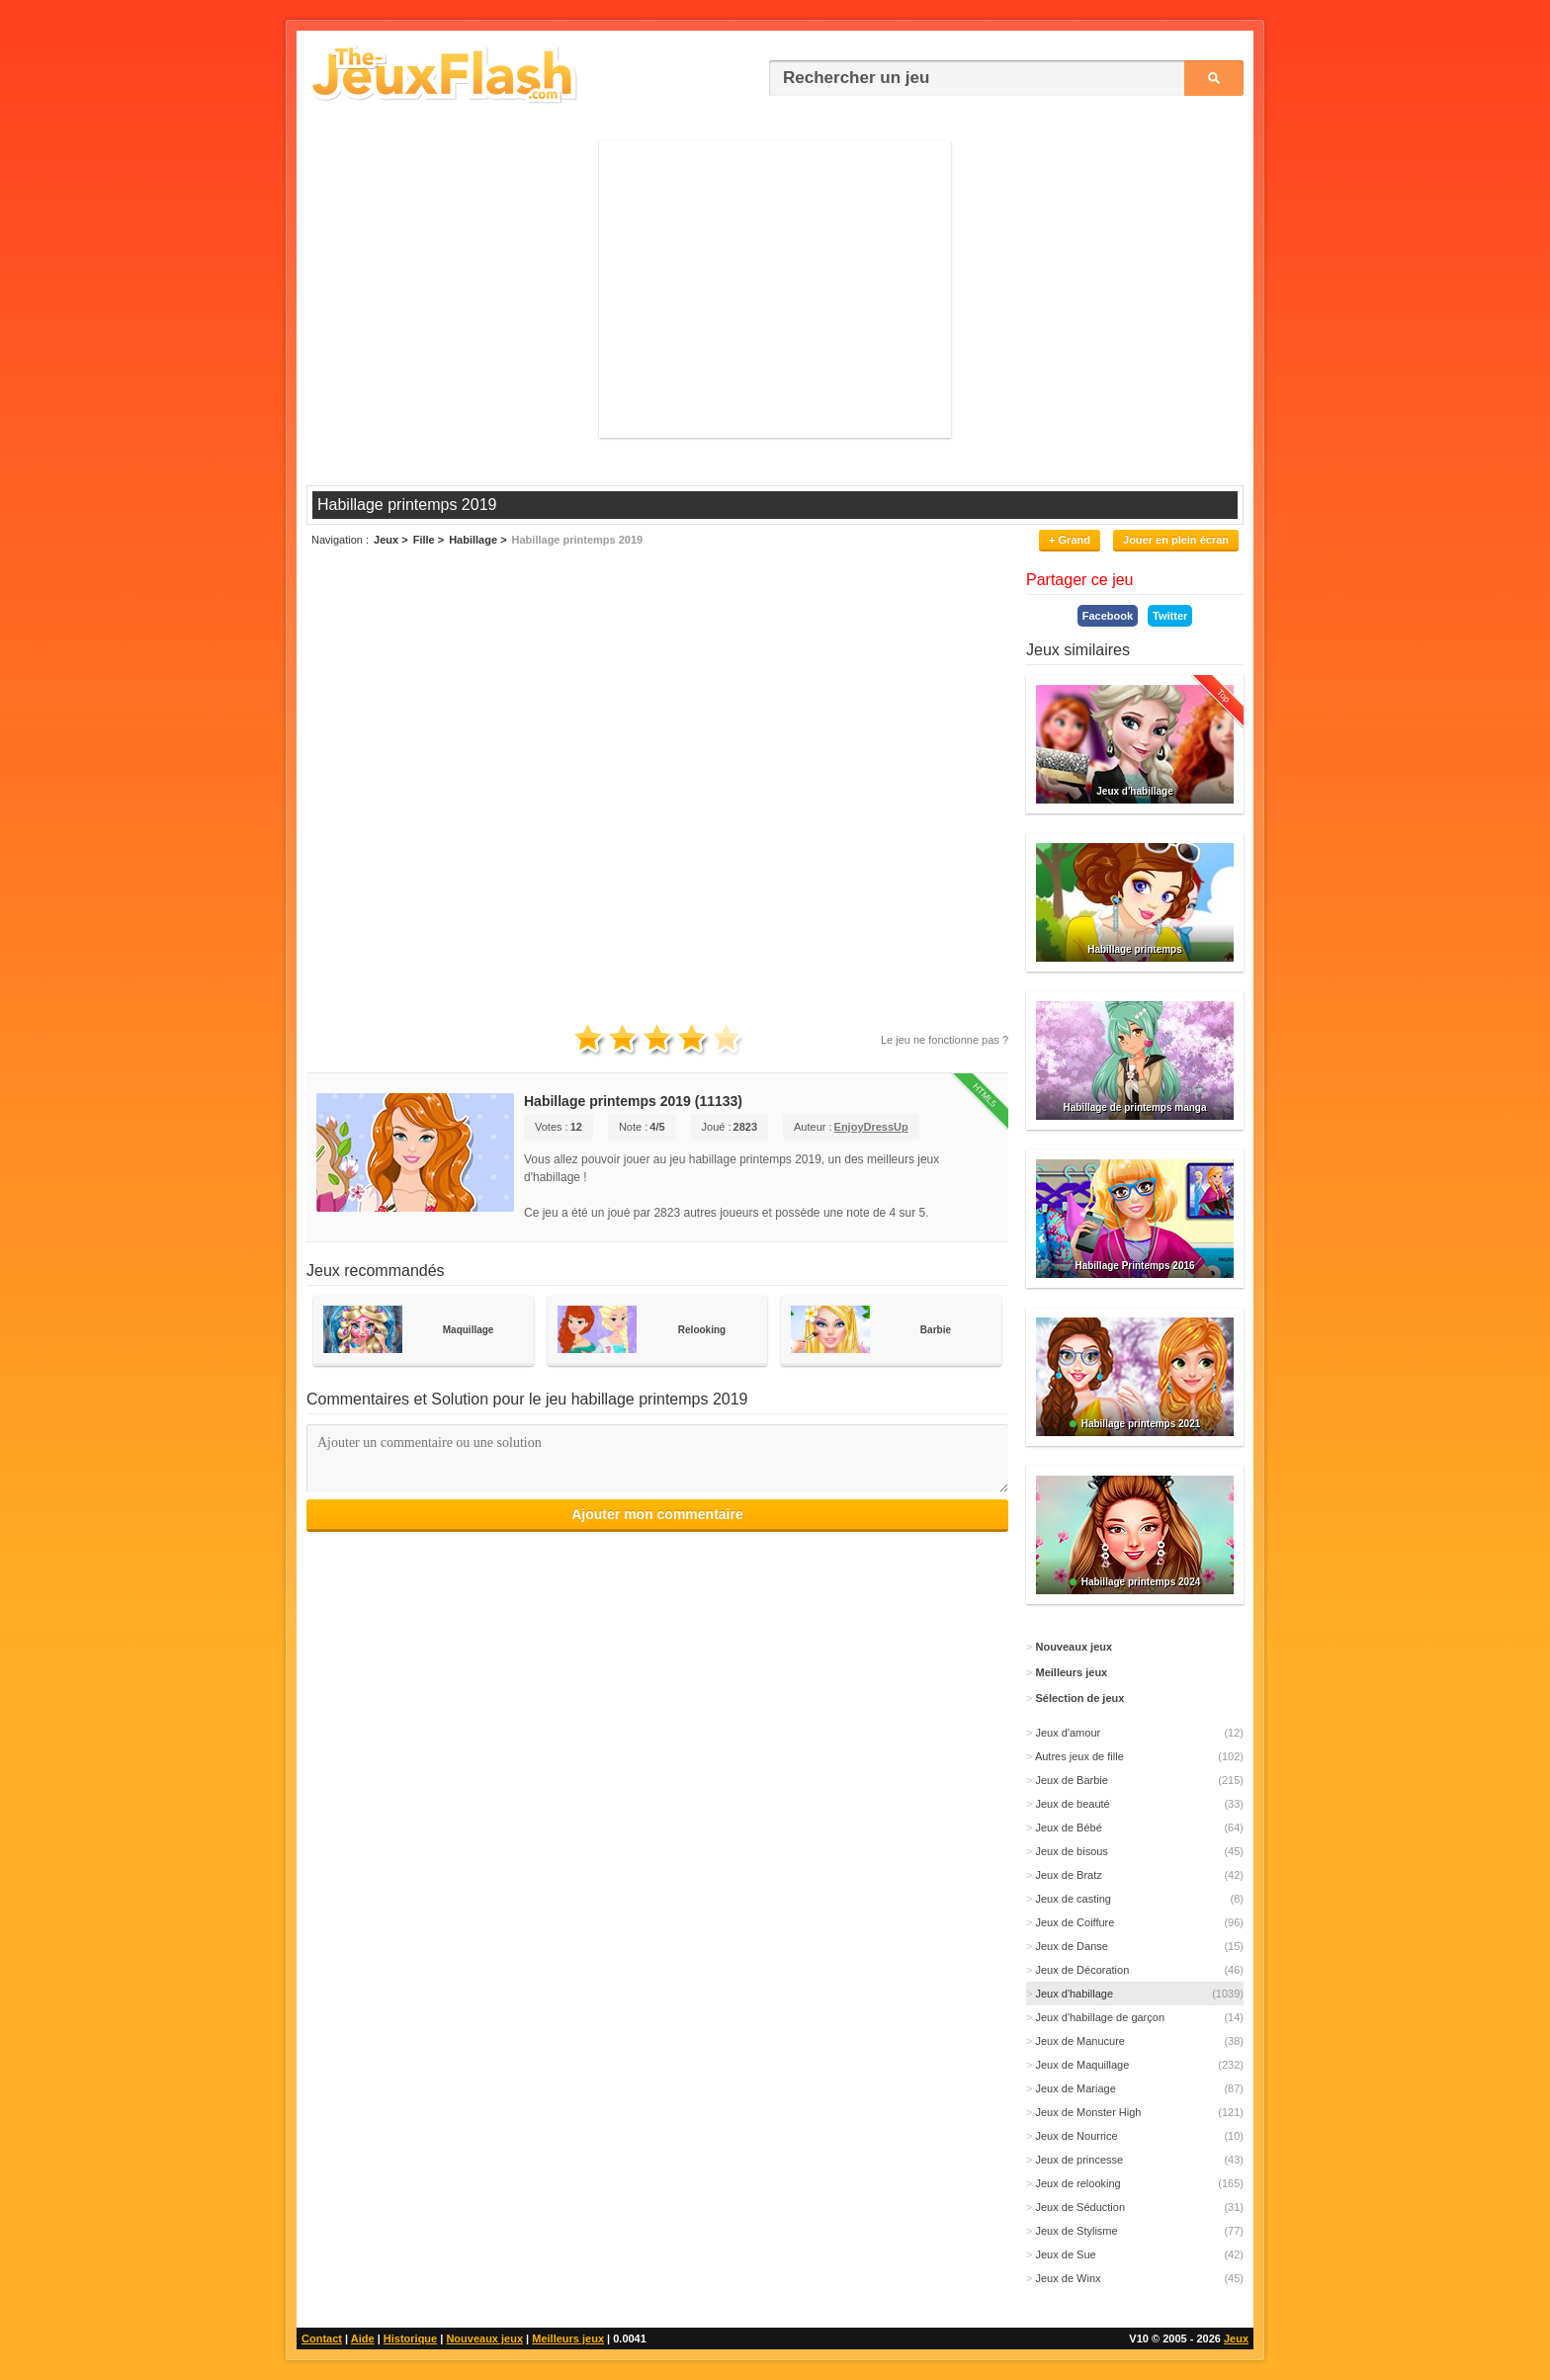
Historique (410, 2338)
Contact (321, 2338)
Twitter (1170, 616)
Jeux (1236, 2338)
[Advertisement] (775, 289)
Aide (363, 2338)
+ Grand (1069, 540)
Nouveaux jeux (484, 2338)
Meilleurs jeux (568, 2338)
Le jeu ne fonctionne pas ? (944, 1040)
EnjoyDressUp (871, 1127)
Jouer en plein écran (1176, 540)
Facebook (1107, 616)
